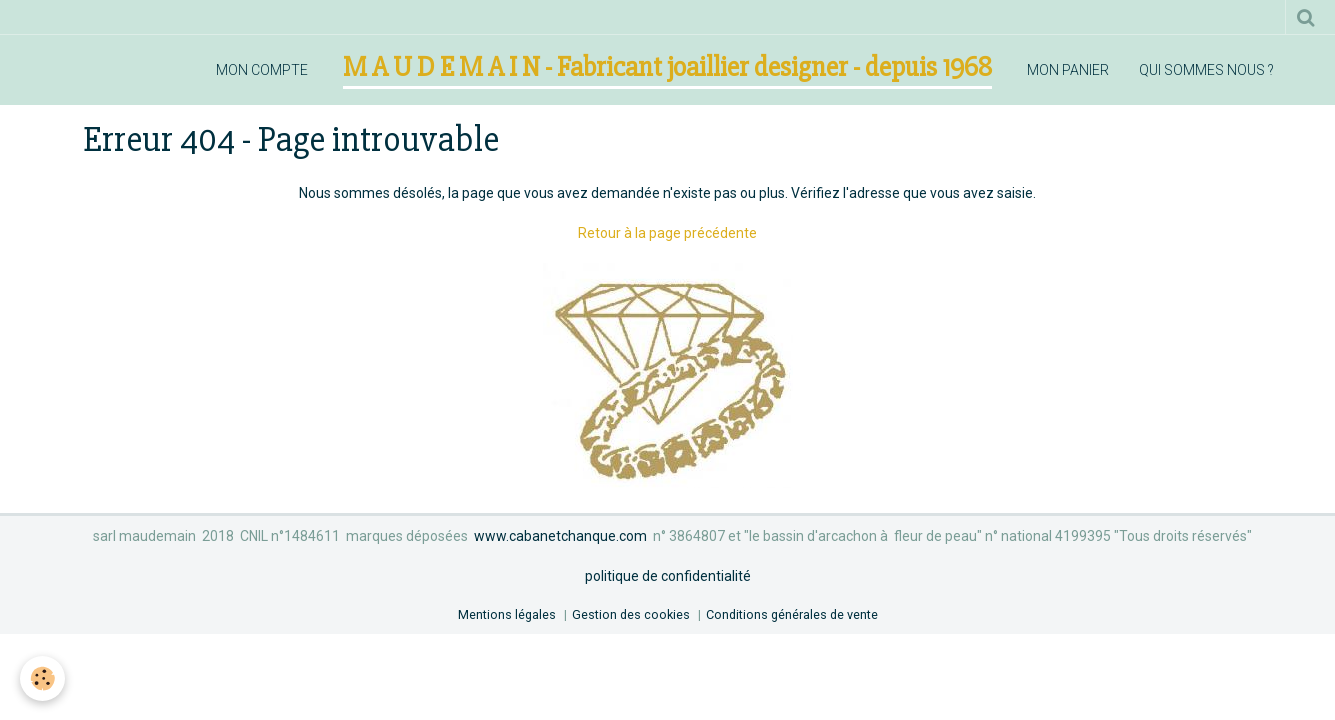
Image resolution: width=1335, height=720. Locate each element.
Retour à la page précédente (667, 233)
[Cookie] (42, 678)
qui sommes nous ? (1206, 70)
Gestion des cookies (631, 614)
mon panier (1068, 70)
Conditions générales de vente (792, 614)
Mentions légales (507, 614)
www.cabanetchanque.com (560, 536)
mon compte (262, 70)
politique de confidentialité (668, 576)
